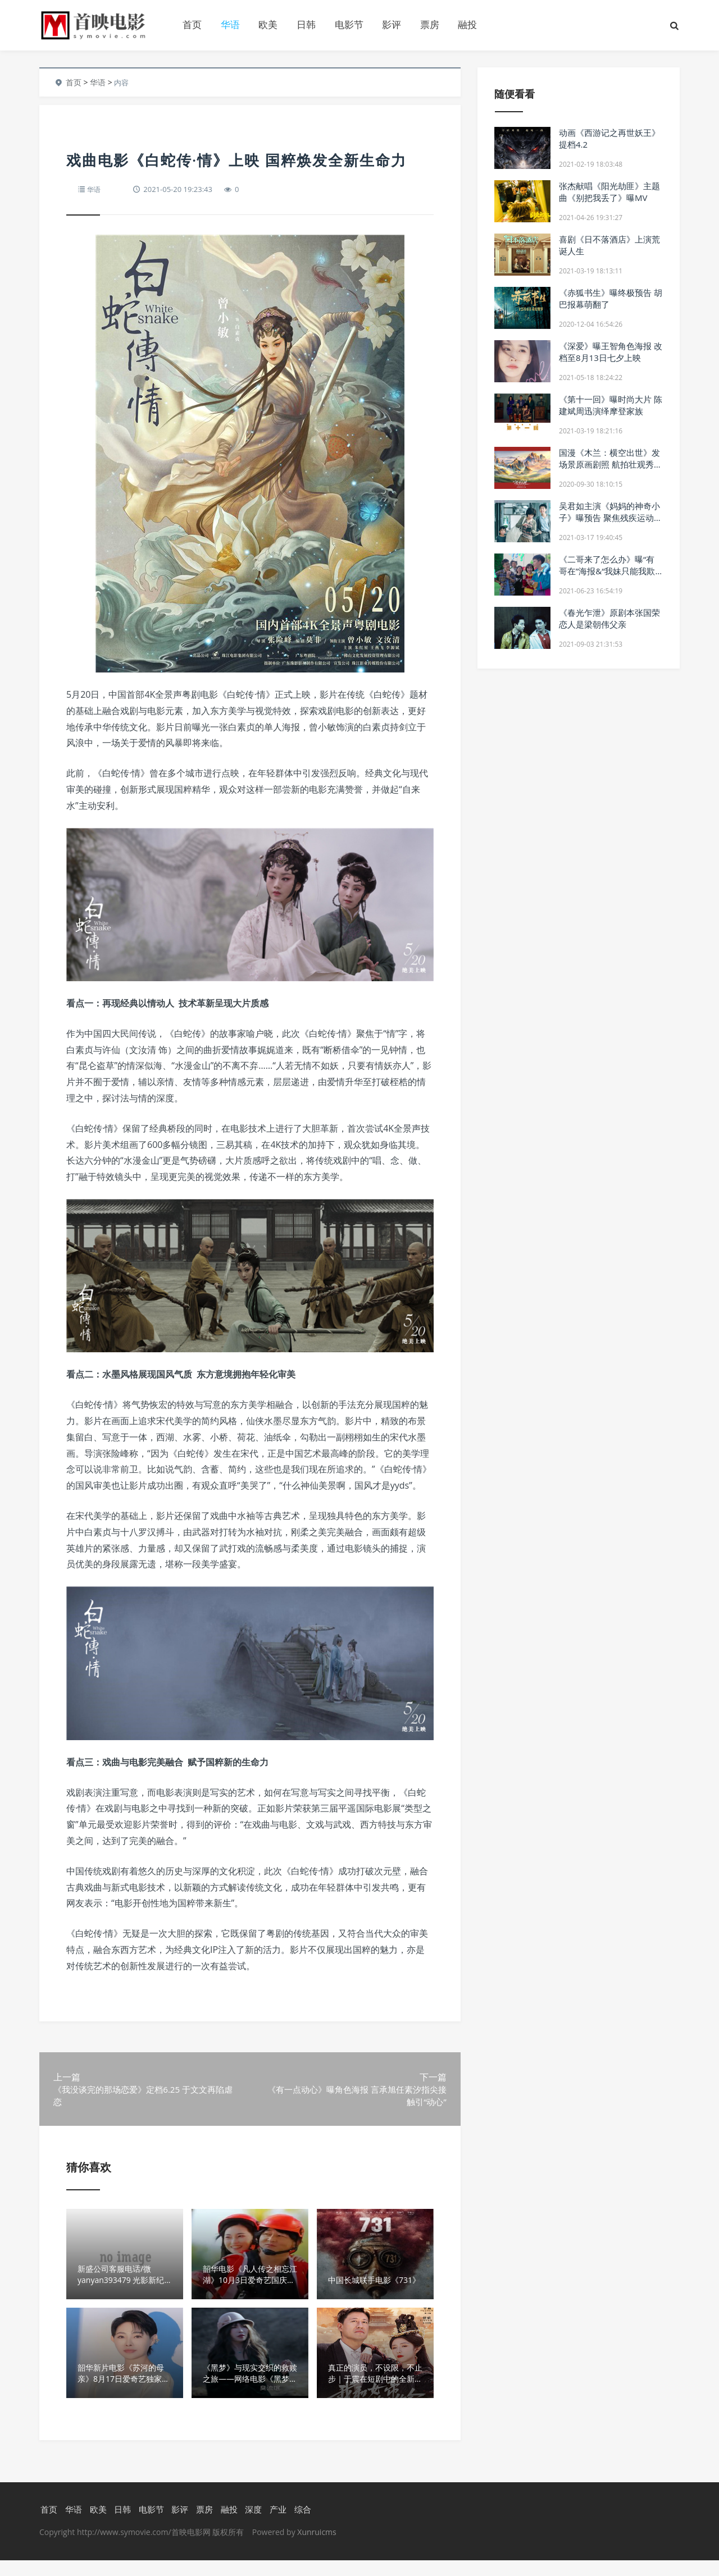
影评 (391, 24)
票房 (429, 24)
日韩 (306, 24)
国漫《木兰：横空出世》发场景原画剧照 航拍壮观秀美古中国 (610, 464)
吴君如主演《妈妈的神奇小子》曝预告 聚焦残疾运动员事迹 (610, 517)
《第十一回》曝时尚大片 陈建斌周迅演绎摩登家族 (610, 405)
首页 (192, 24)
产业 (277, 2524)
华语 (230, 24)
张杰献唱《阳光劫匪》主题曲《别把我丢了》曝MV (609, 191)
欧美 (267, 24)
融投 (467, 24)
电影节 (349, 24)
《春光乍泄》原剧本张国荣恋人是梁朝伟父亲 (609, 618)
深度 (252, 2524)
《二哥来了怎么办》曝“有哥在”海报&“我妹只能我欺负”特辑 (607, 570)
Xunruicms (316, 2547)
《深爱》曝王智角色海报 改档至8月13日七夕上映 (610, 351)
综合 (301, 2524)
